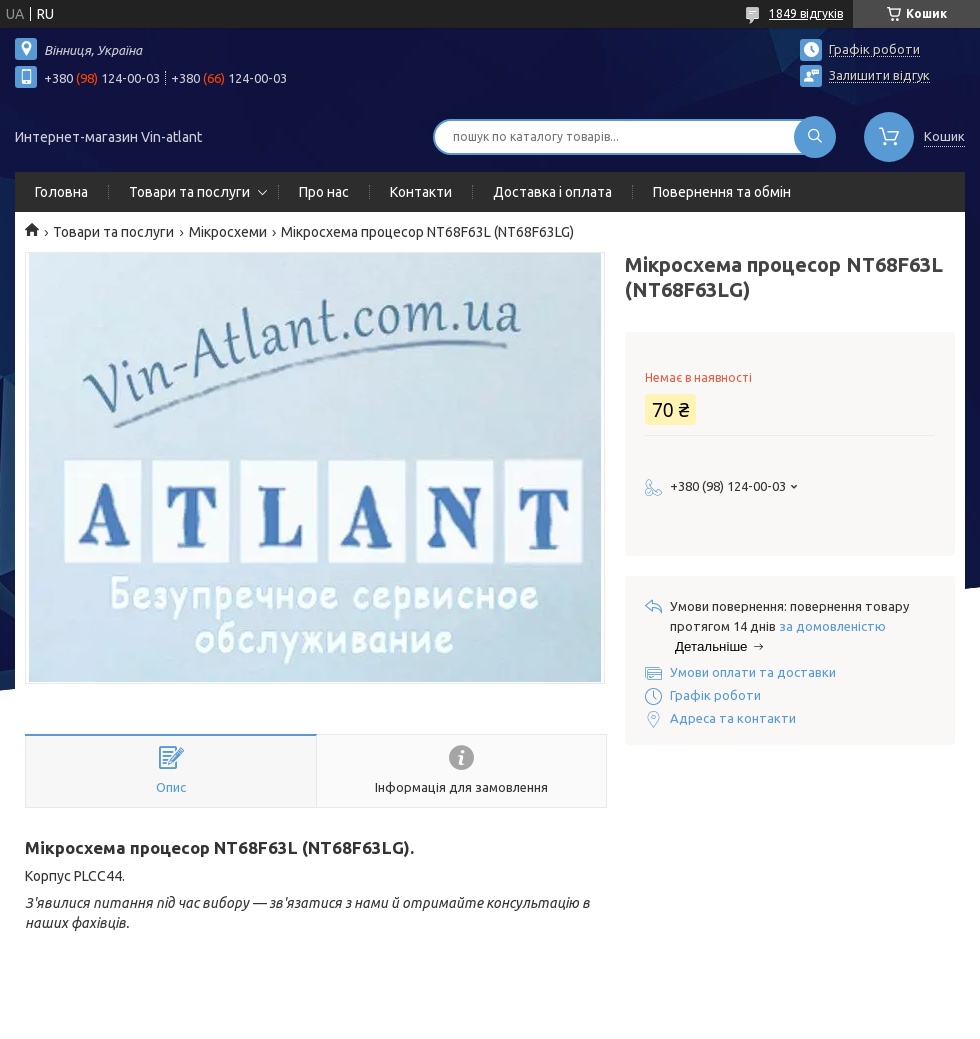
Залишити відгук (879, 75)
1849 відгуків (806, 13)
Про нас (324, 192)
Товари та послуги (189, 192)
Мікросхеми (228, 232)
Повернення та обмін (722, 192)
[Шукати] (815, 137)
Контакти (421, 192)
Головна (61, 192)
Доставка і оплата (552, 192)
